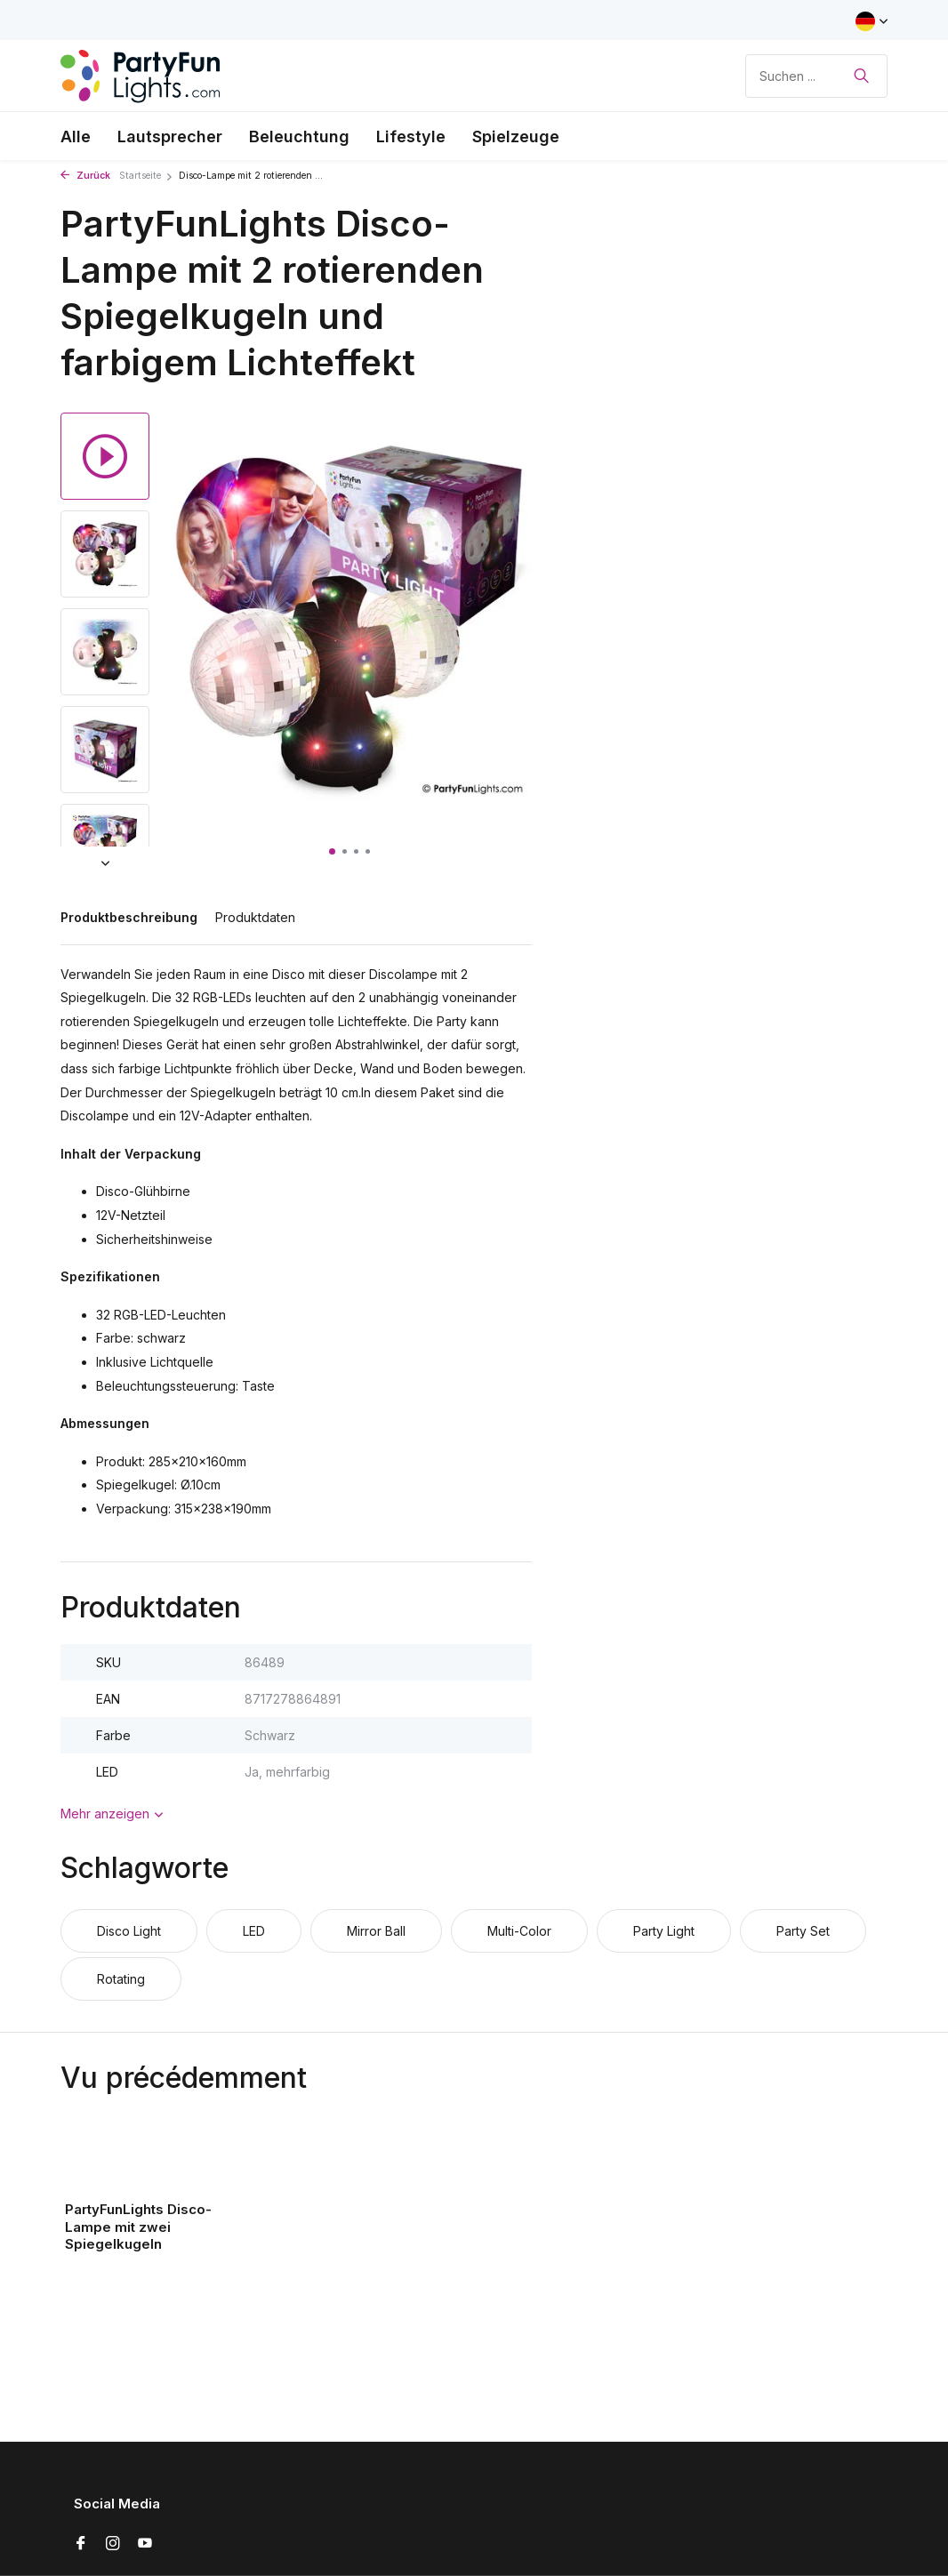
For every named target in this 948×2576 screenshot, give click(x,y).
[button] (332, 851)
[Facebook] (81, 2544)
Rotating (121, 1978)
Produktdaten (255, 917)
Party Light (664, 1930)
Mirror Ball (376, 1930)
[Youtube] (145, 2544)
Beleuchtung (299, 136)
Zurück (85, 175)
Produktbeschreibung (128, 917)
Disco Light (129, 1930)
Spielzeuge (515, 136)
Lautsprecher (169, 136)
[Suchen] (816, 76)
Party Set (803, 1930)
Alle (75, 136)
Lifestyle (411, 136)
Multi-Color (519, 1930)
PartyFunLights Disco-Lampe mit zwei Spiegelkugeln (138, 2226)
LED (254, 1930)
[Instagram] (113, 2544)
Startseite (146, 175)
